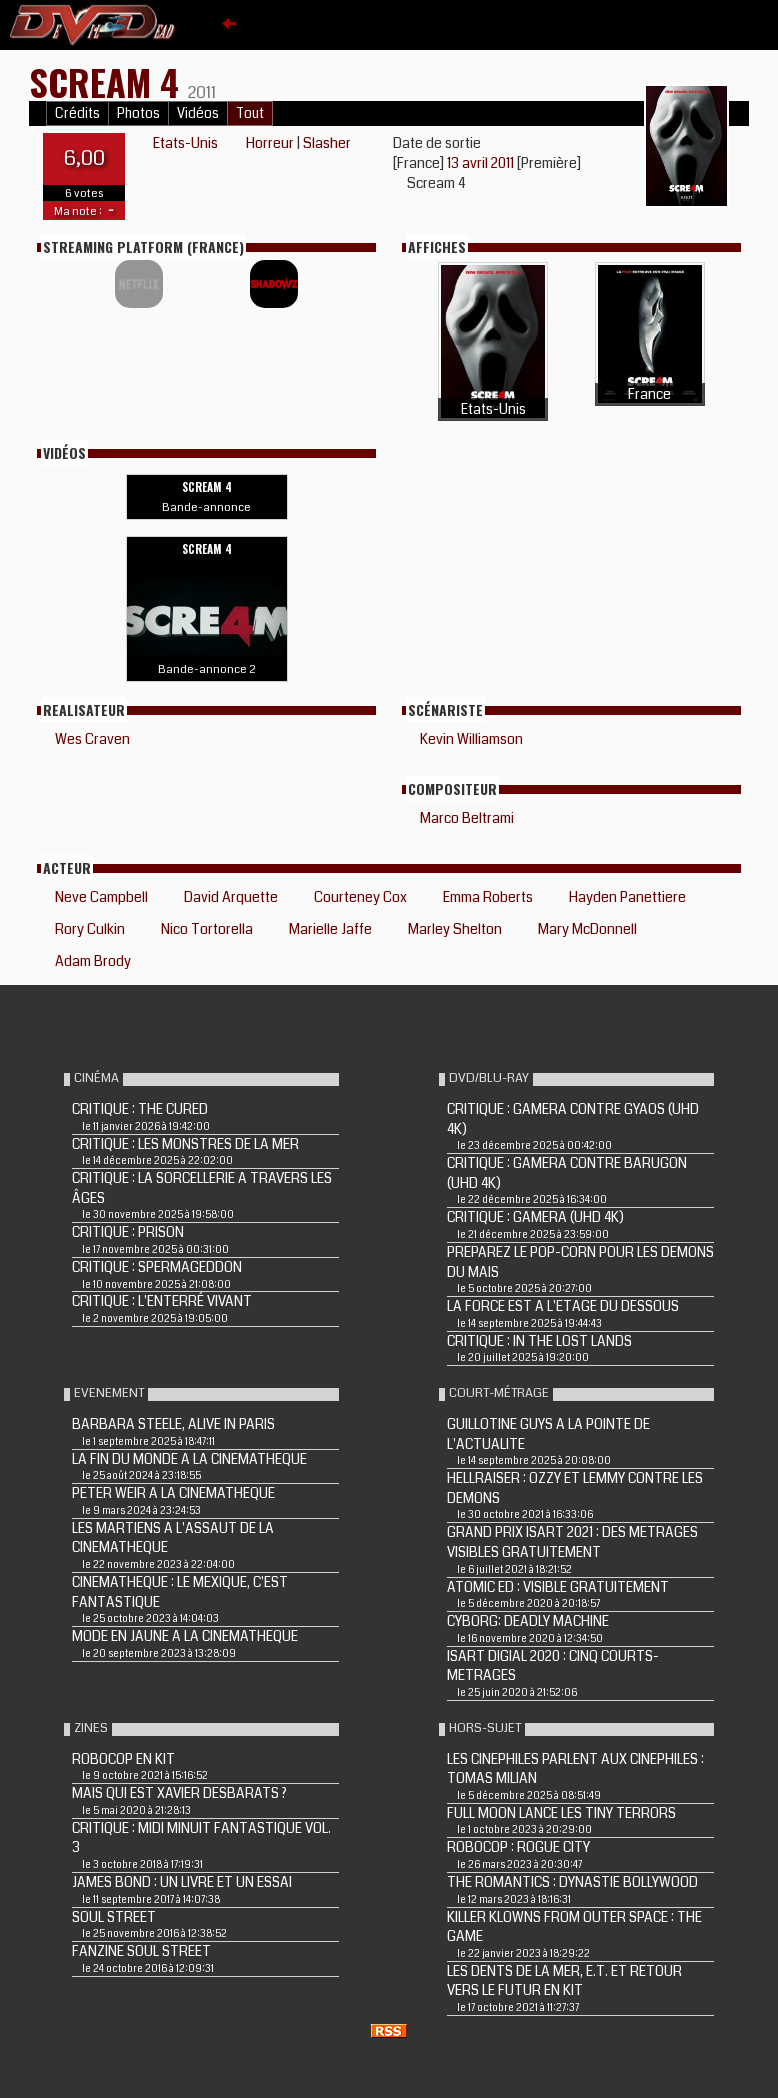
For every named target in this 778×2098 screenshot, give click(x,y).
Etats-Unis (185, 143)
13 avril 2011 (482, 163)
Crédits (77, 113)
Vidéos (198, 113)
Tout (250, 113)
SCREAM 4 (108, 81)
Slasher (327, 143)
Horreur (270, 143)
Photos (138, 113)
